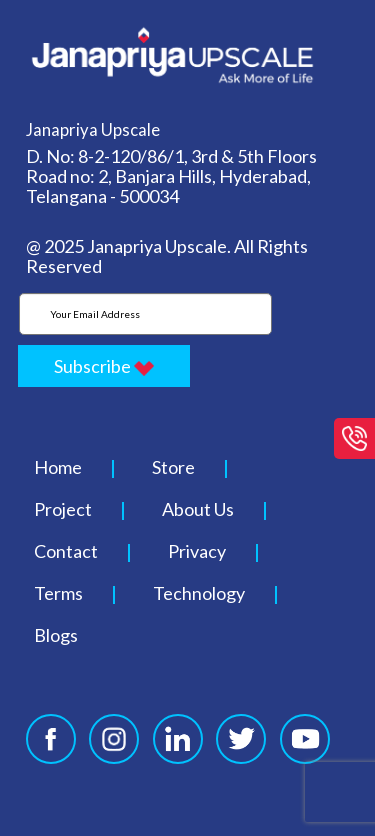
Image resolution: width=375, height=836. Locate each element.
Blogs (56, 635)
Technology (199, 593)
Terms (58, 593)
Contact (66, 551)
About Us (198, 509)
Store (173, 467)
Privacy (197, 551)
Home (58, 467)
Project (63, 509)
